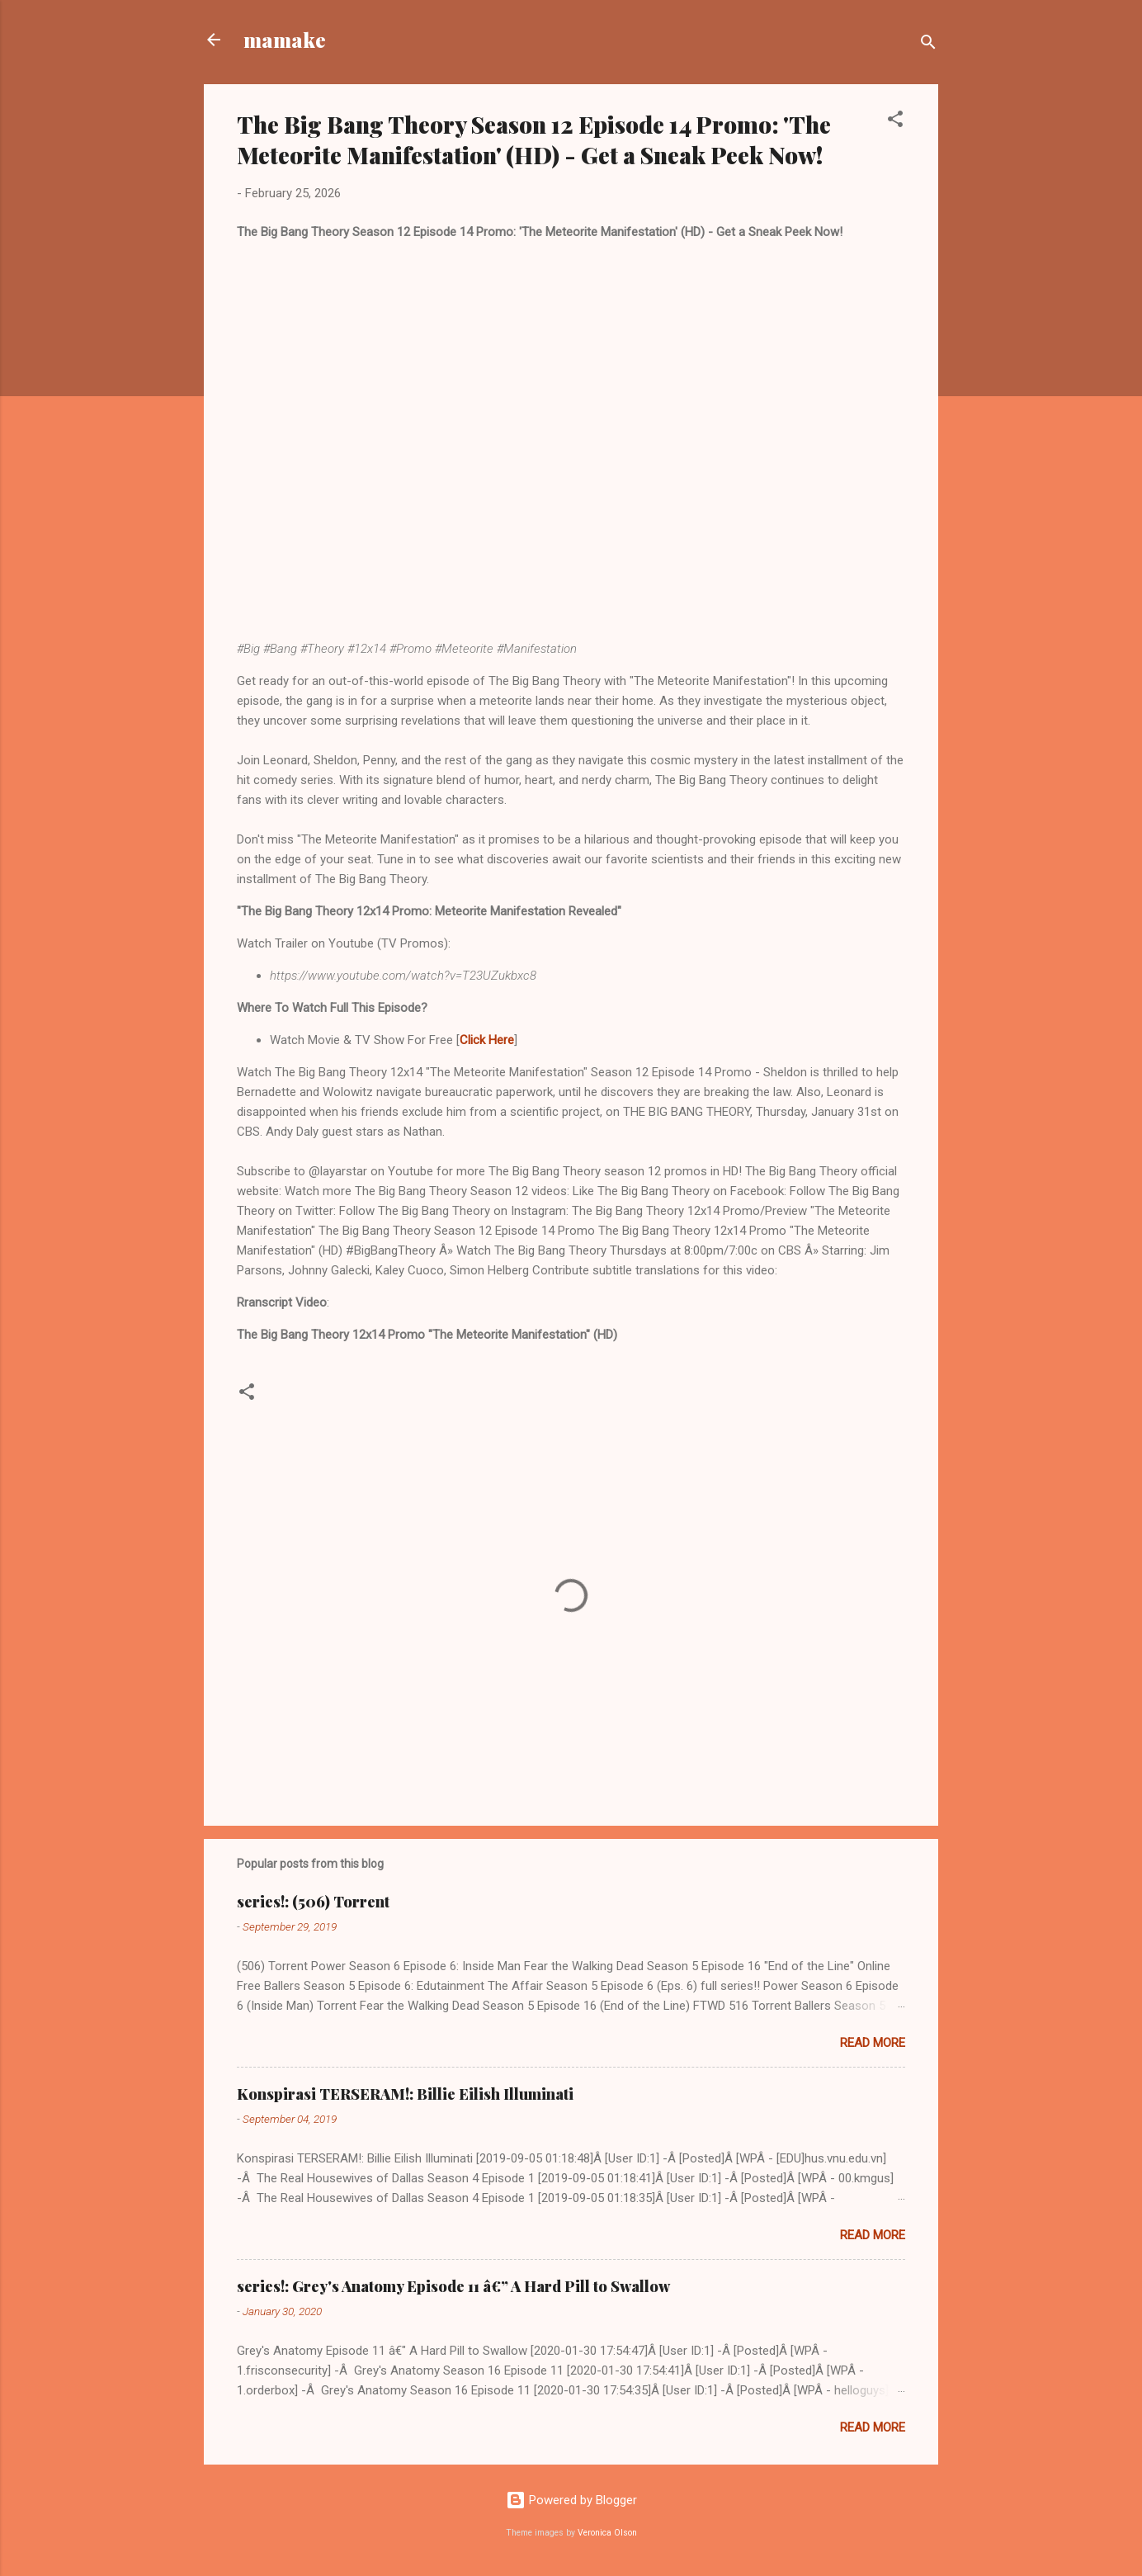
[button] (895, 122)
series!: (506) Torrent (313, 1902)
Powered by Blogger (571, 2500)
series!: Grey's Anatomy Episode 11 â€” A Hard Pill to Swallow (453, 2286)
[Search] (928, 45)
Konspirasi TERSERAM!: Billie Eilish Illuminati (405, 2094)
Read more (872, 2042)
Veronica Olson (607, 2532)
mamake (284, 39)
